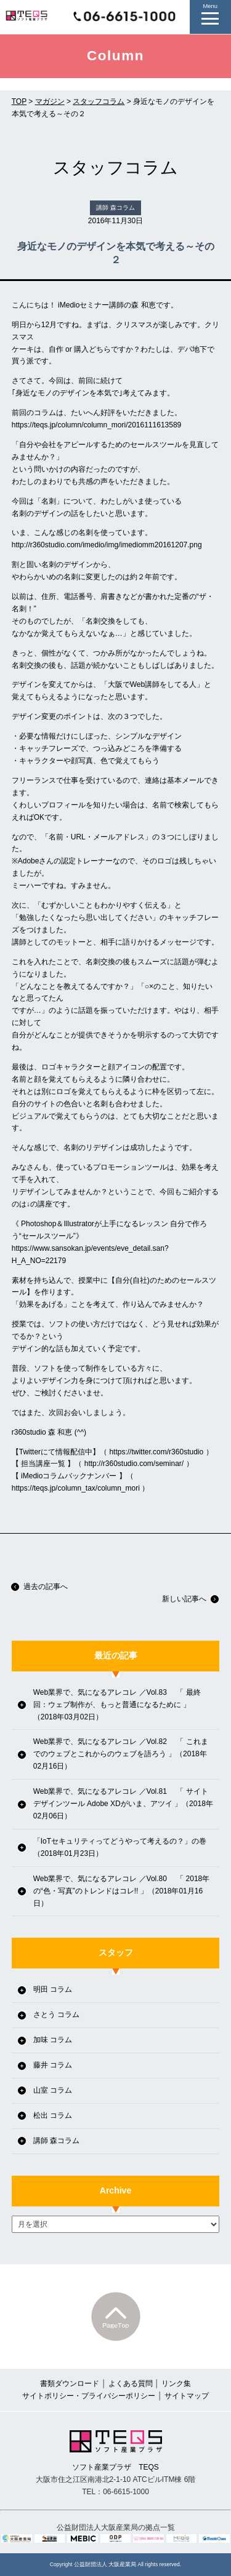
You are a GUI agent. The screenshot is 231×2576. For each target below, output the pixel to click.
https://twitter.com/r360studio (156, 1452)
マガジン (50, 101)
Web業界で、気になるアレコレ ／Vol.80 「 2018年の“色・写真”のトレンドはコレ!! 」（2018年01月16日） (121, 1891)
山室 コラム (52, 2090)
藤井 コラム (52, 2065)
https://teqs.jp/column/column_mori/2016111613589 (97, 425)
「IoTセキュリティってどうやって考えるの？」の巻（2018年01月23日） (119, 1847)
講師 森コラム (56, 2140)
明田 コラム (52, 1989)
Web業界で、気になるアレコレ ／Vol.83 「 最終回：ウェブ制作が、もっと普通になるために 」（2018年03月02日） (117, 1704)
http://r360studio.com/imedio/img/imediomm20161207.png (107, 545)
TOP (19, 101)
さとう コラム (56, 2014)
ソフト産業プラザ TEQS (116, 2450)
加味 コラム (52, 2039)
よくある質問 (130, 2383)
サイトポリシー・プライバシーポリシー (88, 2396)
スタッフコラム (98, 101)
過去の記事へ (39, 1586)
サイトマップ (186, 2396)
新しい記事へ (190, 1599)
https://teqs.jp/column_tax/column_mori (76, 1488)
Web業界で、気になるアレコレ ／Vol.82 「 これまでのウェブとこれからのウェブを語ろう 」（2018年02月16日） (120, 1753)
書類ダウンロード (69, 2383)
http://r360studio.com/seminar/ (134, 1463)
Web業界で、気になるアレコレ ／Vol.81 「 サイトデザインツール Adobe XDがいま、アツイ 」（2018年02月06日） (123, 1803)
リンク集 (176, 2383)
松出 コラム (52, 2115)
